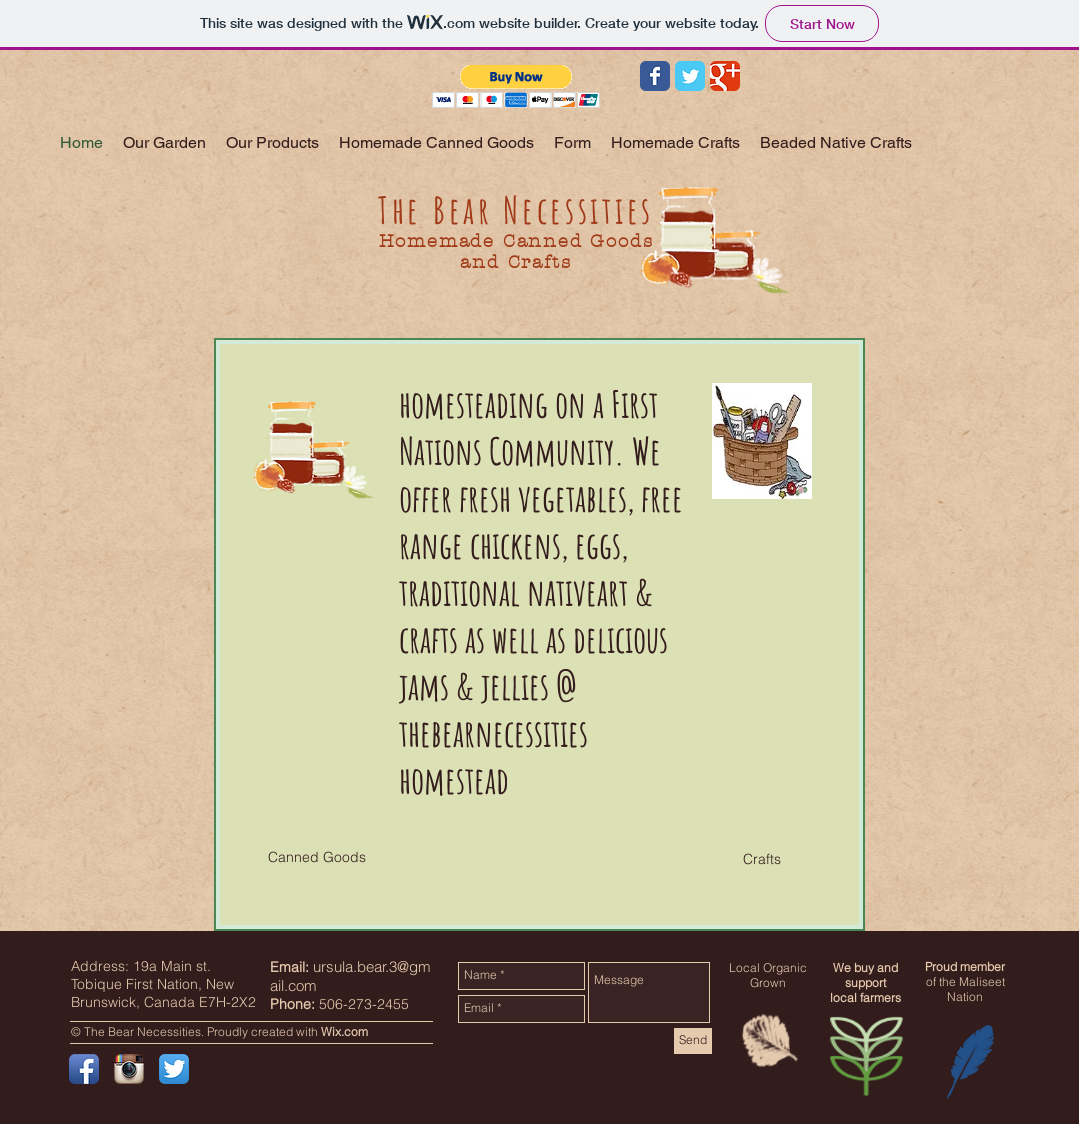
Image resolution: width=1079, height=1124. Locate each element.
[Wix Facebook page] (655, 76)
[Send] (693, 1041)
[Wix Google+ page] (725, 76)
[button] (516, 86)
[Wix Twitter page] (690, 76)
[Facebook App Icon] (84, 1069)
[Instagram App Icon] (129, 1069)
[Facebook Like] (900, 85)
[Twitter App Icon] (174, 1069)
